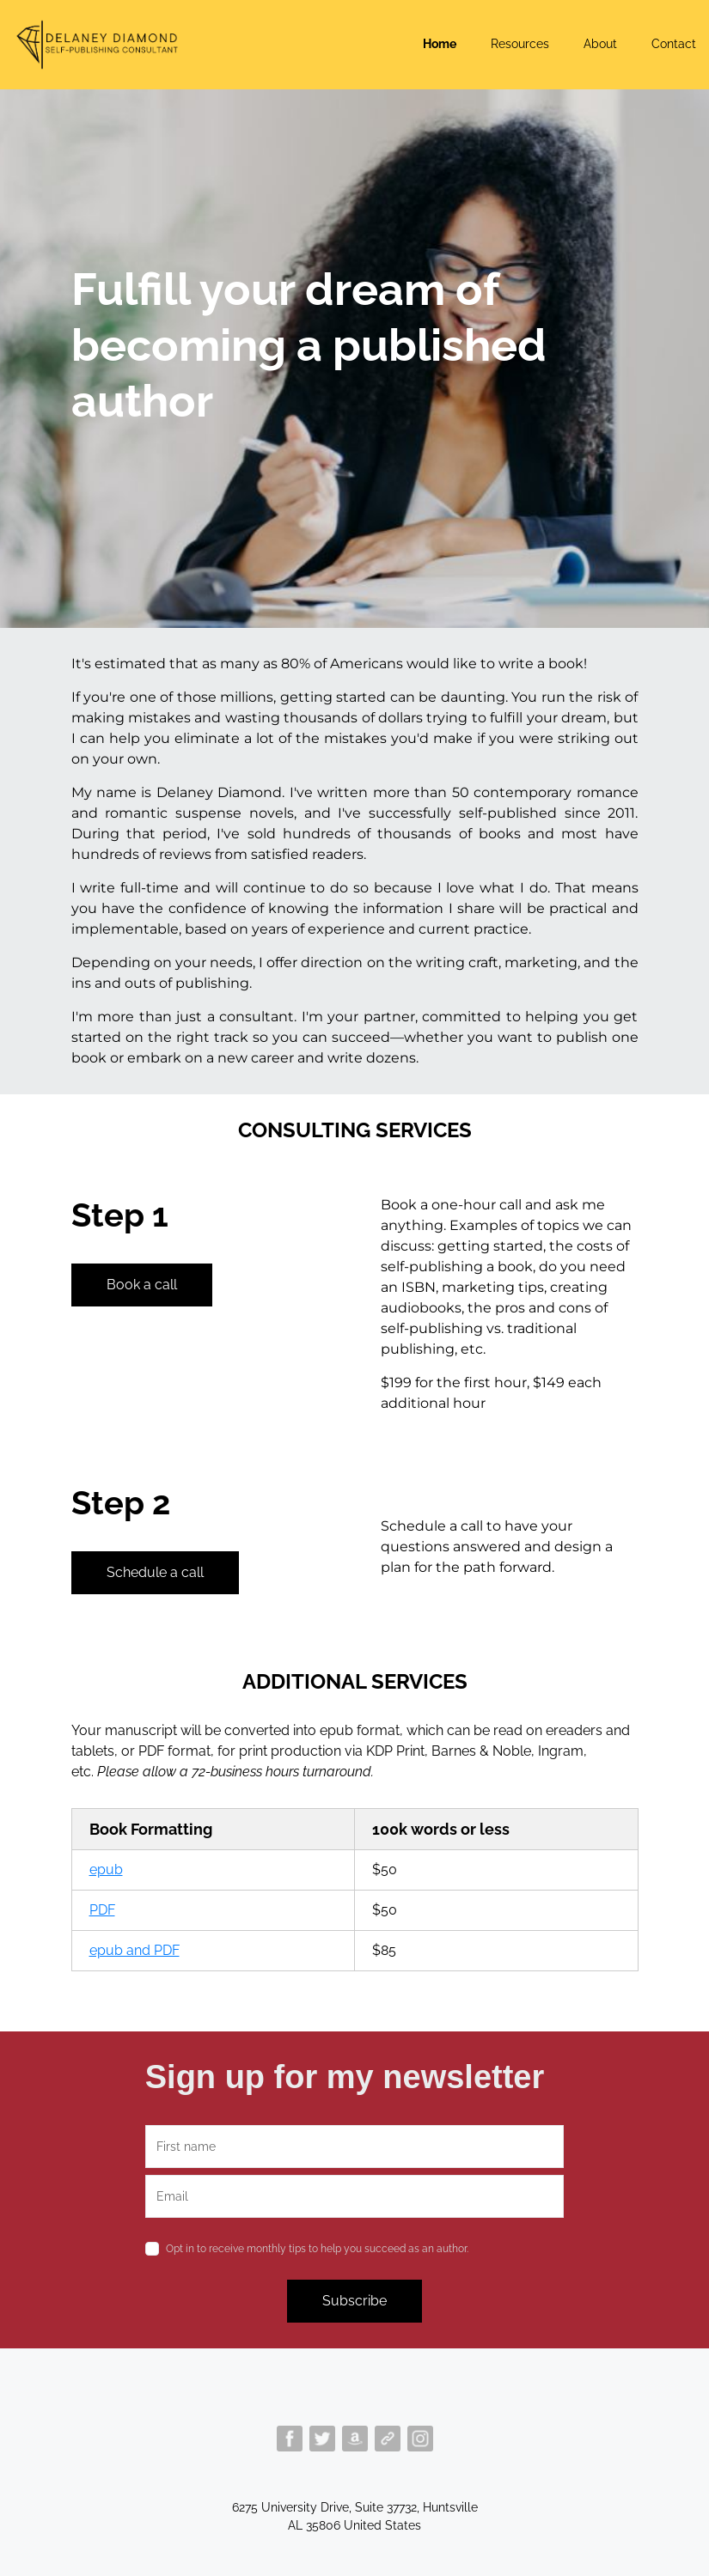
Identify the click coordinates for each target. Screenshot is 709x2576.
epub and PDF (134, 1950)
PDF (102, 1910)
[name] (355, 2146)
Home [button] (439, 44)
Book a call (142, 1284)
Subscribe (354, 2301)
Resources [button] (520, 44)
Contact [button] (673, 44)
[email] (355, 2196)
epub (106, 1869)
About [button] (600, 44)
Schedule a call (155, 1572)
